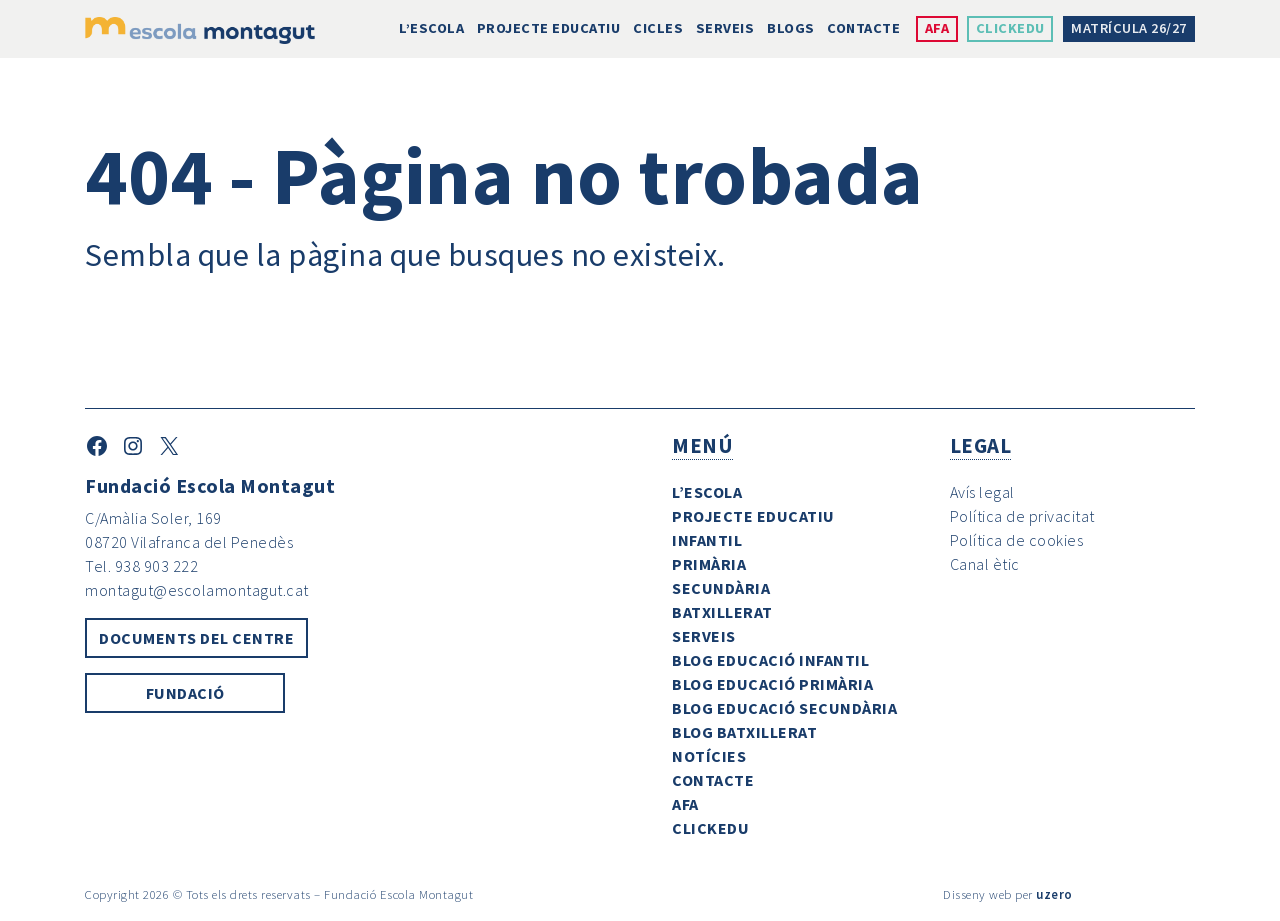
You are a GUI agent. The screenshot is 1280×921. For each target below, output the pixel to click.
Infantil (707, 540)
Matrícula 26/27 (1129, 28)
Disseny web (977, 894)
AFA (937, 28)
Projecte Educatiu (549, 28)
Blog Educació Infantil (770, 660)
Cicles (658, 28)
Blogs (791, 28)
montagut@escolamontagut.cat (197, 590)
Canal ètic (985, 564)
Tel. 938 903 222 (141, 566)
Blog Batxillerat (744, 732)
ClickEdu (1010, 28)
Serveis (725, 28)
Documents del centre (196, 638)
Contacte (863, 28)
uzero (1054, 894)
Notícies (709, 756)
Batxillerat (722, 612)
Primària (709, 564)
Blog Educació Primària (772, 684)
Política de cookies (1017, 540)
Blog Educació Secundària (784, 708)
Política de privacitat (1022, 516)
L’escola (431, 28)
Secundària (721, 588)
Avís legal (982, 492)
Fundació (185, 693)
